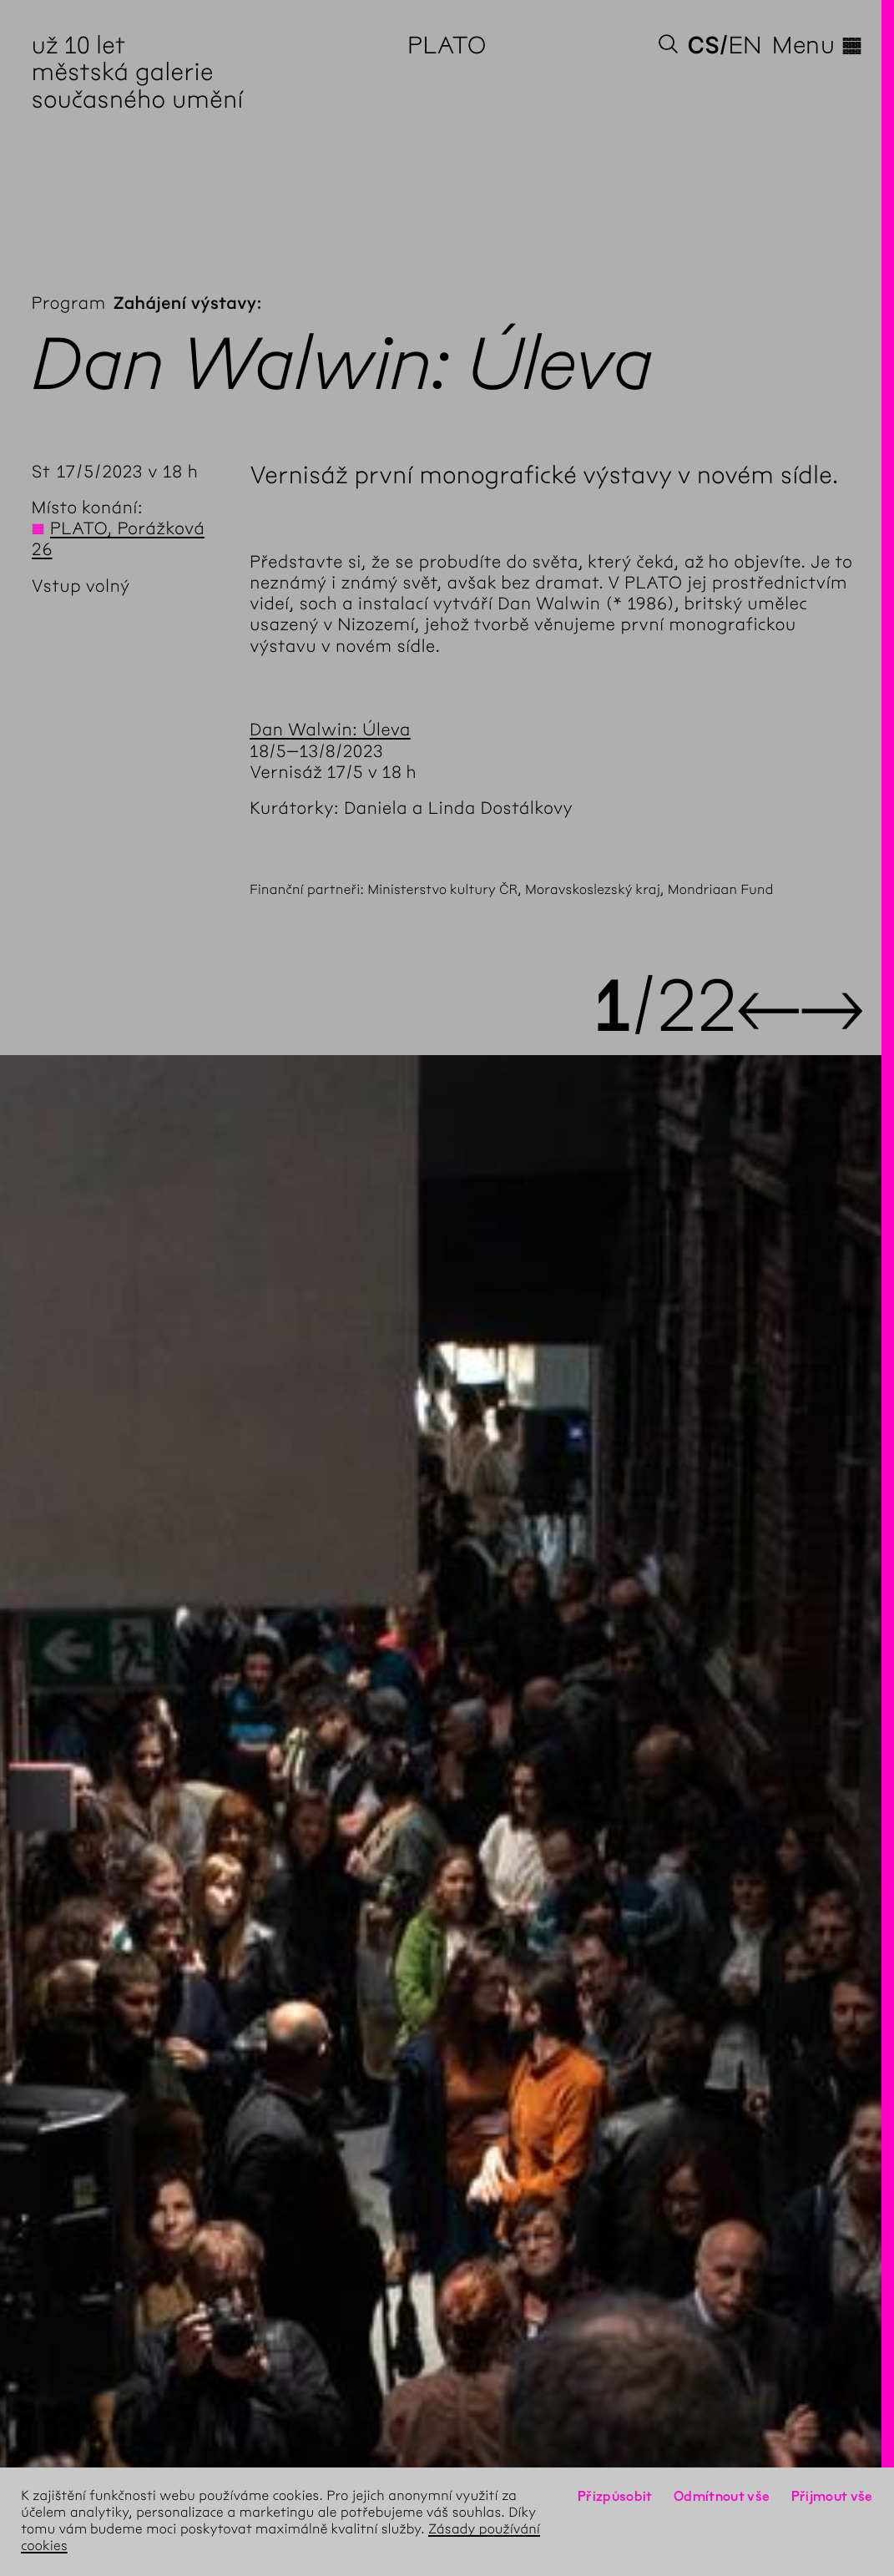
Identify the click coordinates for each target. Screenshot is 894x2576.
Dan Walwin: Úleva (330, 730)
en (745, 45)
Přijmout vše (832, 2496)
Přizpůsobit (615, 2496)
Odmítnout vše (722, 2496)
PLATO (447, 45)
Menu (817, 45)
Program (69, 303)
